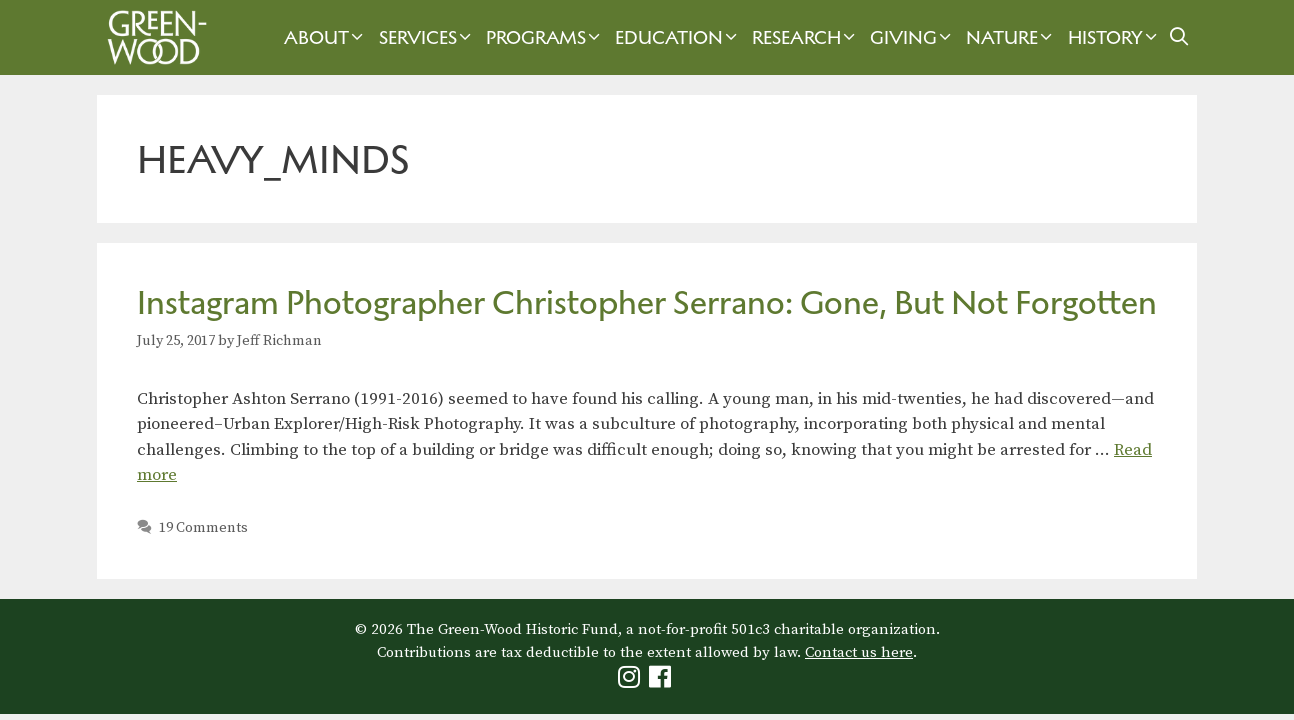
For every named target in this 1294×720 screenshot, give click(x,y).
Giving (913, 37)
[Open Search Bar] (1179, 37)
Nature (1011, 37)
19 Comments (203, 528)
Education (678, 37)
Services (427, 37)
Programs (545, 37)
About (326, 37)
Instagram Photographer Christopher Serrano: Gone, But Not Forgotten (647, 302)
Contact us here (859, 652)
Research (806, 37)
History (1115, 37)
